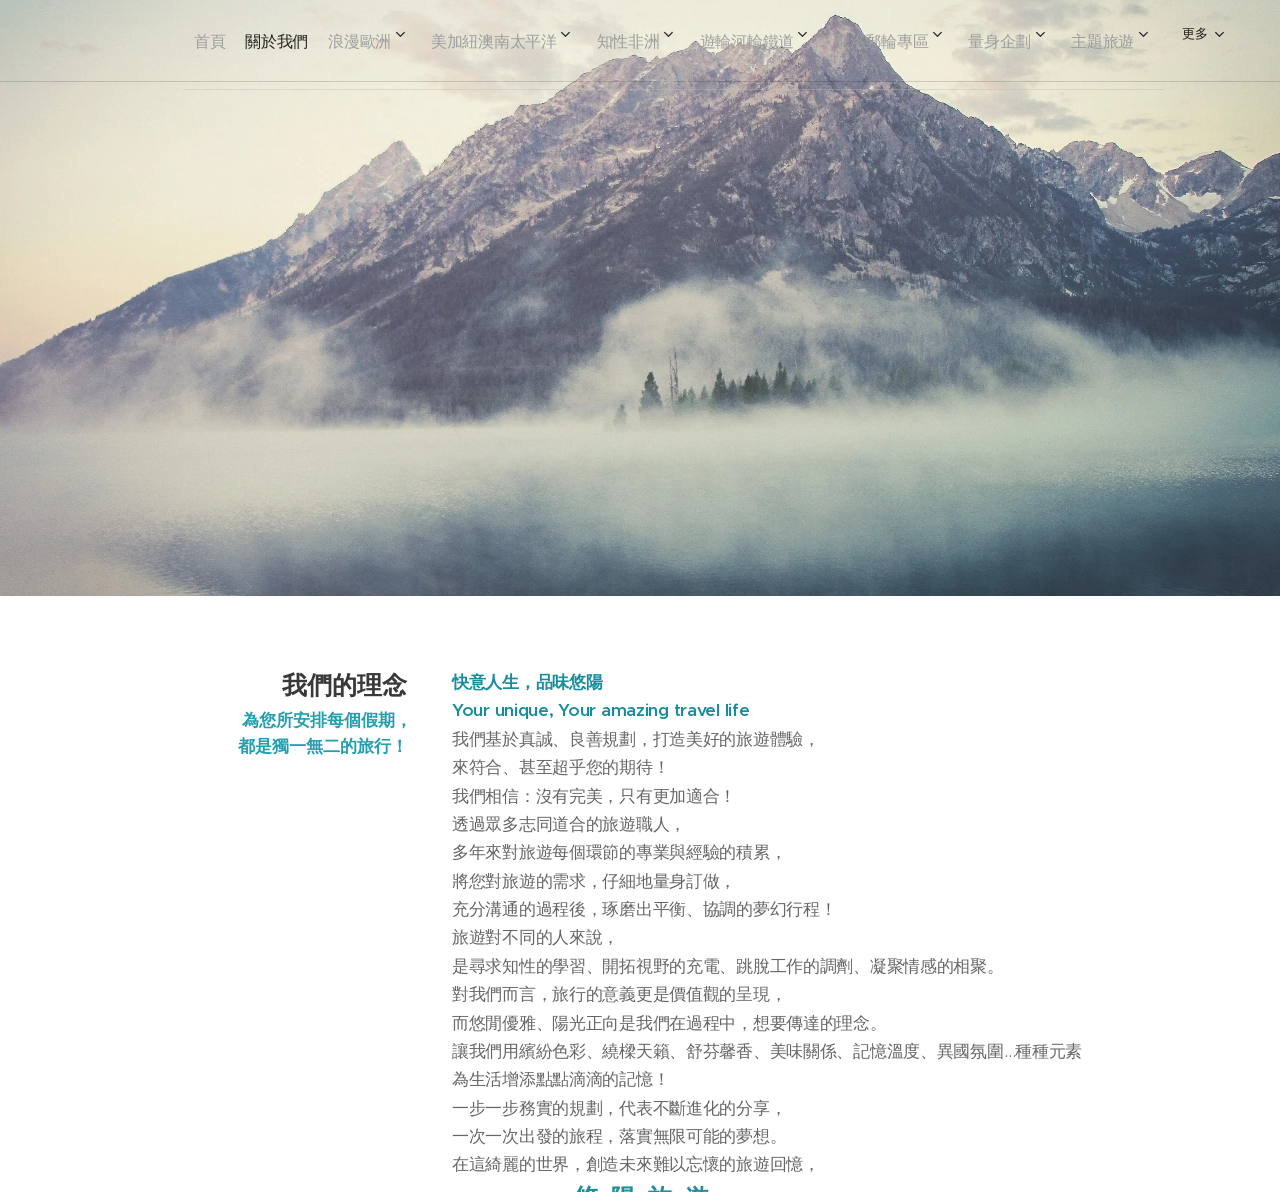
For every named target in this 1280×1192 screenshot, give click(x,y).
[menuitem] (227, 41)
